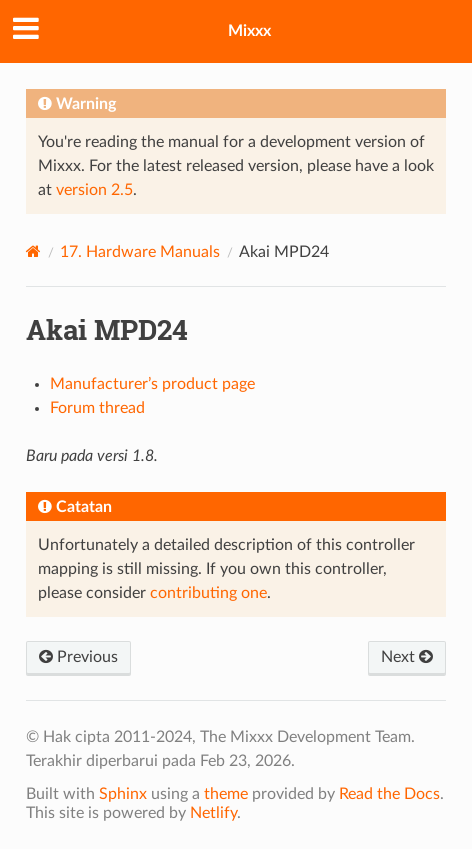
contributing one (208, 593)
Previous (78, 657)
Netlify (213, 813)
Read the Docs (389, 794)
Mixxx (249, 31)
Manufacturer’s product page (152, 384)
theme (226, 794)
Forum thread (97, 408)
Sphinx (123, 794)
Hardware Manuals (140, 252)
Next (407, 657)
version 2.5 (94, 190)
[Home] (33, 251)
